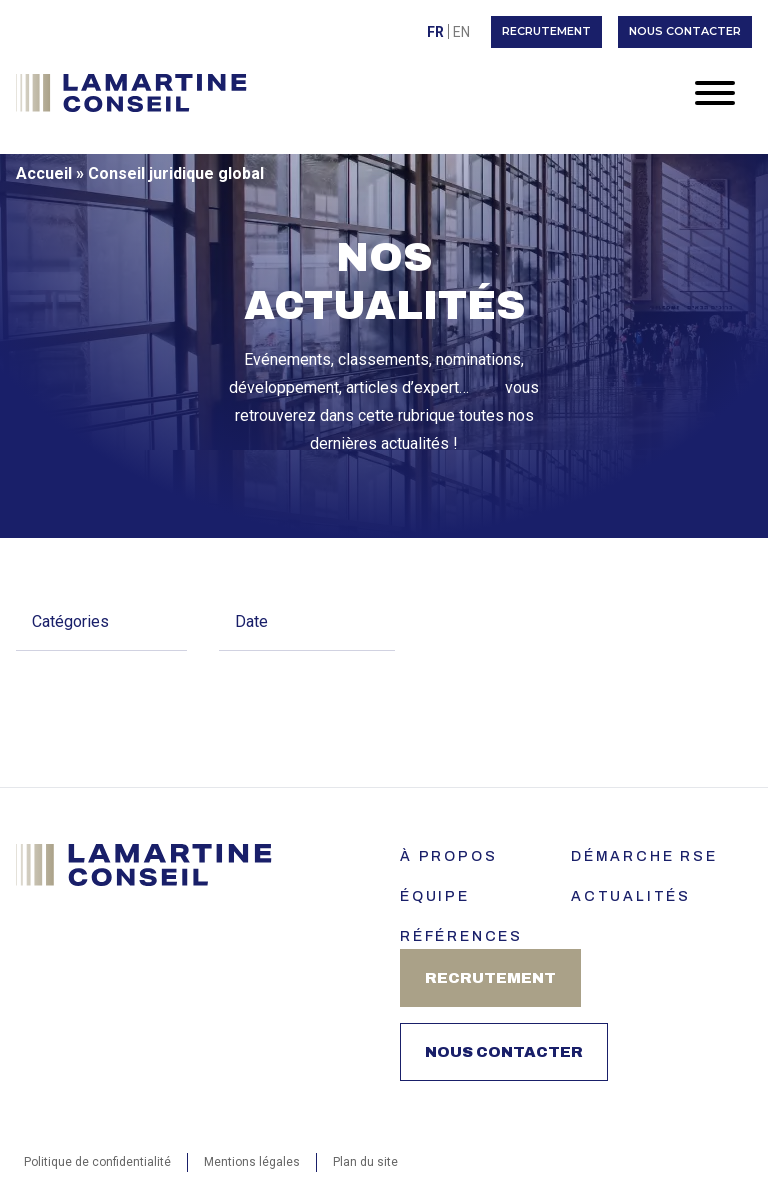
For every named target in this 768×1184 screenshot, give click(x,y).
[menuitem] (435, 31)
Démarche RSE (644, 856)
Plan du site (365, 1162)
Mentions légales (252, 1162)
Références (461, 936)
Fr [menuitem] (435, 32)
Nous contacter (685, 31)
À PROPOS (448, 856)
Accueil (44, 173)
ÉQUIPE (435, 896)
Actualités (631, 896)
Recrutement (546, 31)
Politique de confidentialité (97, 1162)
